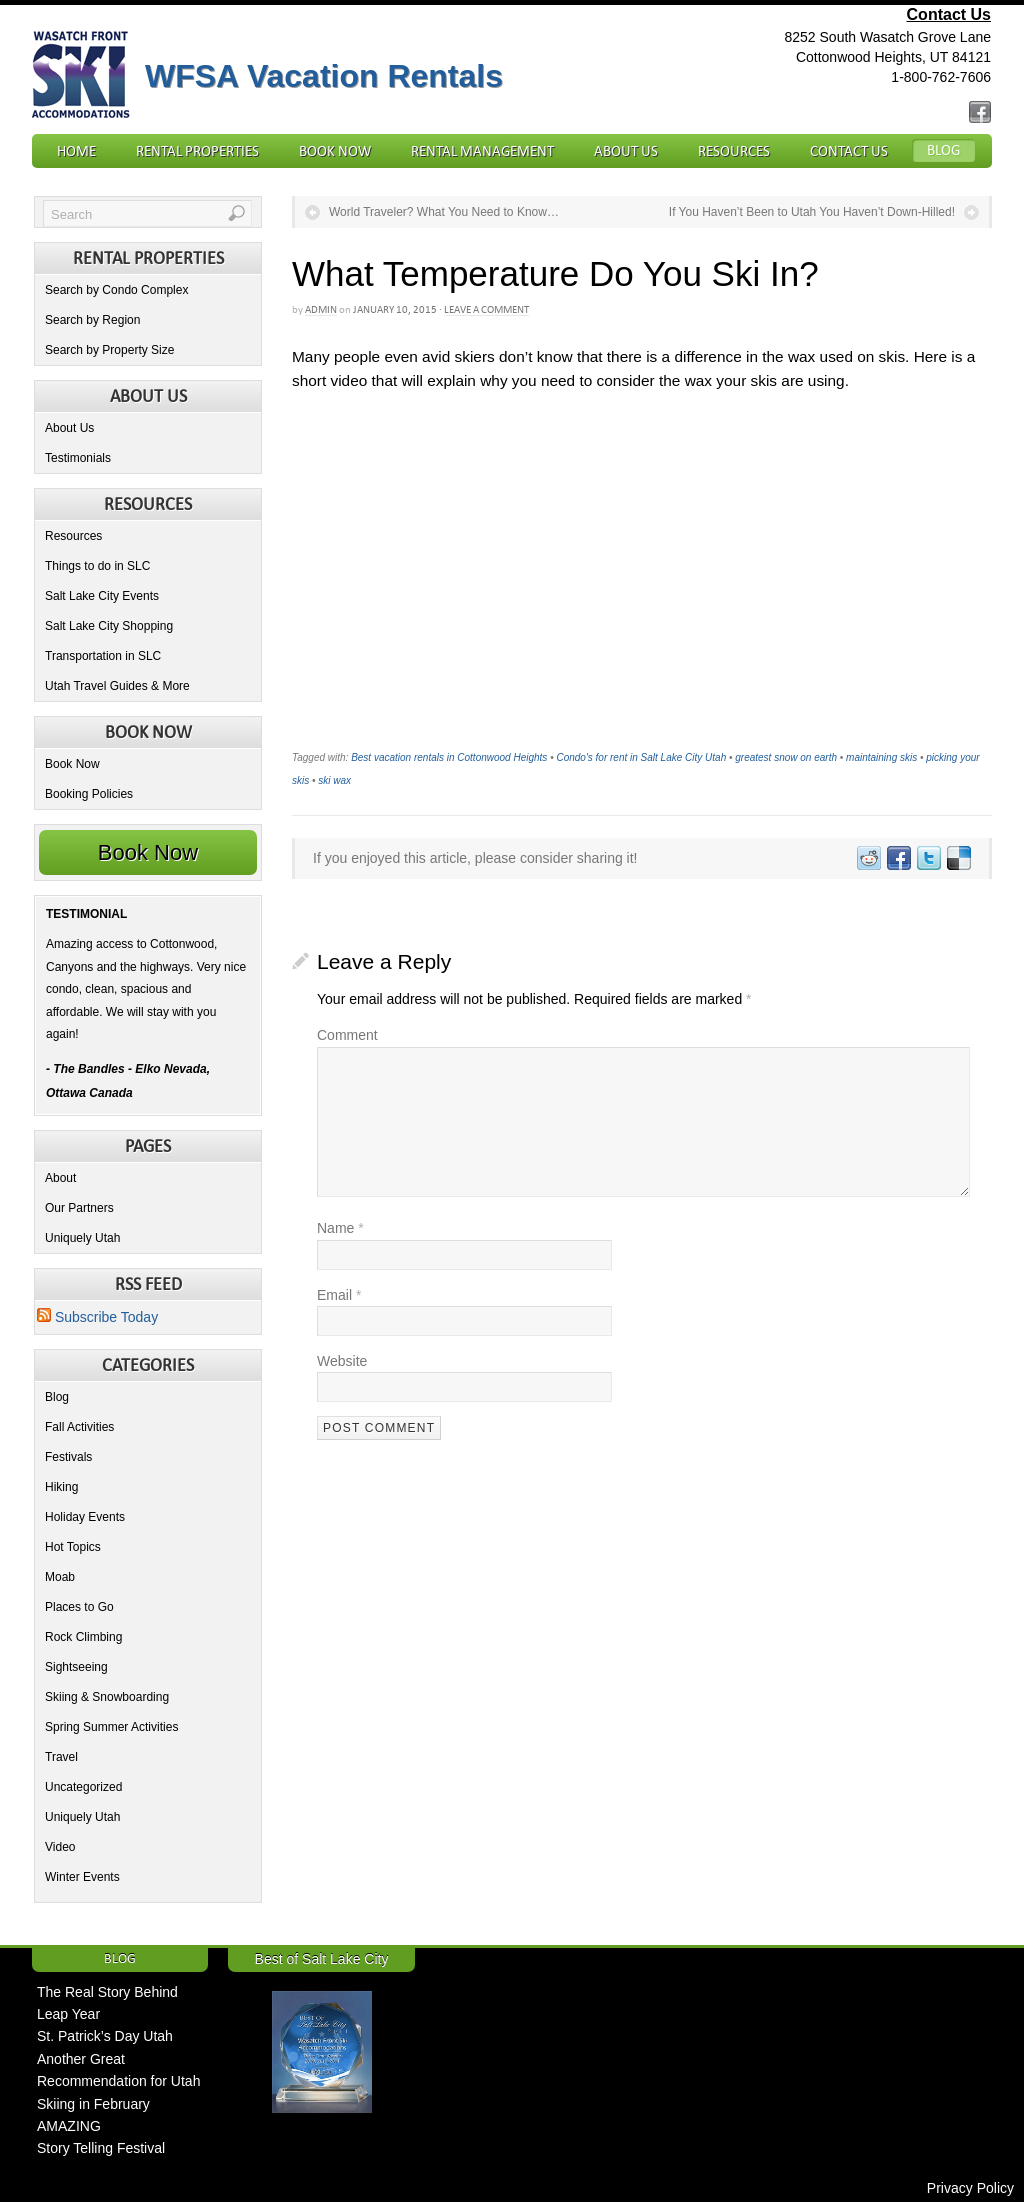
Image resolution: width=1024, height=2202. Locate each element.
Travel (61, 1757)
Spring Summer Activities (111, 1727)
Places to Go (79, 1607)
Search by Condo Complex (116, 290)
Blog (943, 150)
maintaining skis (881, 757)
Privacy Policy (970, 2188)
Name (340, 1228)
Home (76, 151)
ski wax (334, 780)
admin (321, 309)
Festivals (68, 1457)
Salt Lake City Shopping (109, 626)
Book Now (335, 151)
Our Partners (79, 1208)
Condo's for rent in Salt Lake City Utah (641, 757)
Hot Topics (73, 1547)
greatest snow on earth (786, 757)
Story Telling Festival (101, 2148)
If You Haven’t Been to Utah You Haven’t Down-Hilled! (812, 212)
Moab (60, 1577)
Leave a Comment (486, 309)
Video (60, 1847)
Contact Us (949, 14)
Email (339, 1295)
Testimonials (78, 458)
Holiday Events (85, 1517)
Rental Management (482, 151)
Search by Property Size (109, 350)
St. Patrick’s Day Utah (105, 2036)
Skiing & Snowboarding (107, 1697)
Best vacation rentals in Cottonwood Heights (449, 757)
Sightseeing (76, 1667)
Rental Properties (197, 151)
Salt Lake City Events (102, 596)
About (60, 1178)
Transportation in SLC (103, 656)
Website (342, 1361)
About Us (626, 151)
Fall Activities (79, 1427)
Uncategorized (83, 1787)
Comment (347, 1035)
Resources (734, 151)
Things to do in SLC (97, 566)
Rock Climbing (83, 1637)
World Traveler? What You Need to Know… (444, 212)
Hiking (61, 1487)
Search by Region (92, 320)
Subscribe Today (97, 1317)
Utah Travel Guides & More (117, 686)
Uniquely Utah (82, 1238)
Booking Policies (89, 794)
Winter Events (82, 1877)
